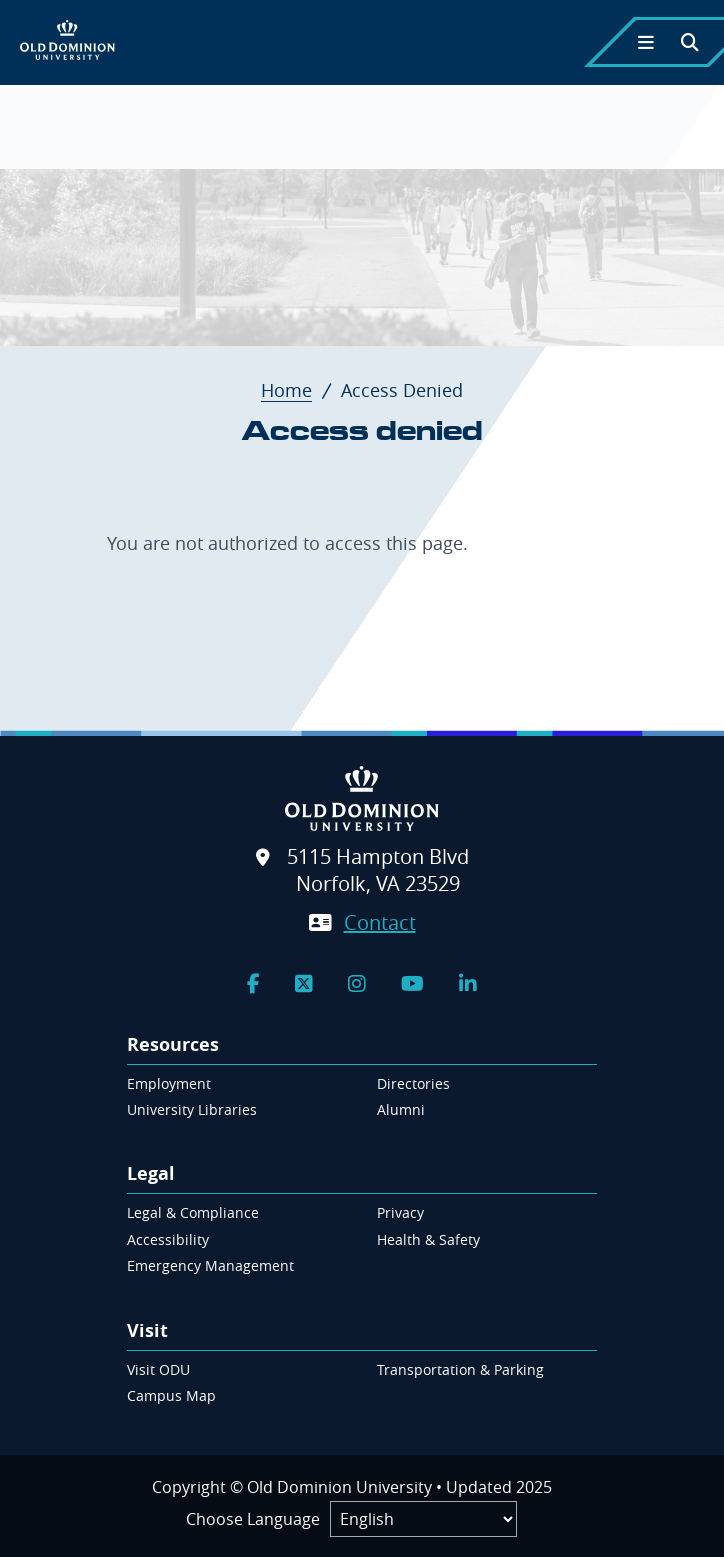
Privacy (400, 1212)
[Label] (423, 1519)
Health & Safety (428, 1239)
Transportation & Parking (460, 1369)
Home (298, 390)
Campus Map (171, 1395)
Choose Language (253, 1519)
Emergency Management (210, 1265)
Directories (413, 1083)
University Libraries (192, 1109)
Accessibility (168, 1239)
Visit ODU (158, 1369)
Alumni (401, 1109)
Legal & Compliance (193, 1212)
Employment (169, 1083)
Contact (380, 922)
